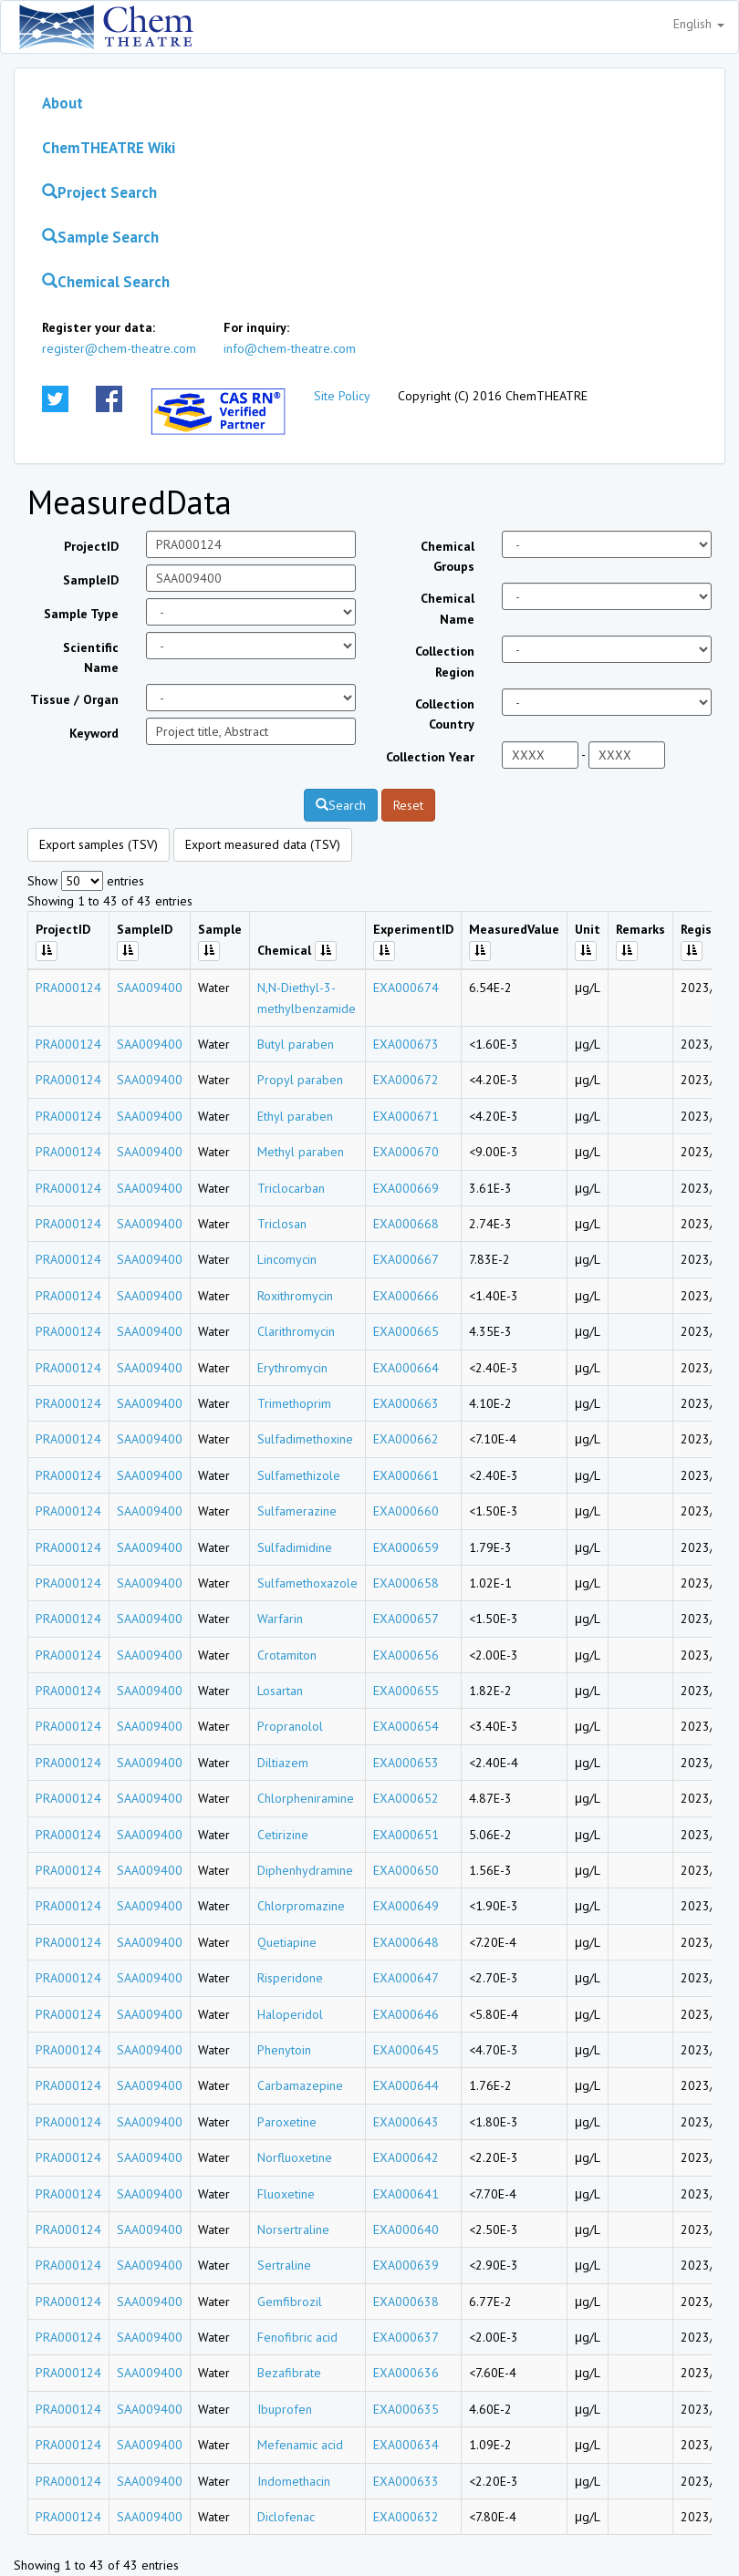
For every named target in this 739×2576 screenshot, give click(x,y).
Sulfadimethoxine (305, 1439)
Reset (408, 805)
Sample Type (81, 613)
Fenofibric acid (297, 2337)
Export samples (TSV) (98, 844)
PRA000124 (68, 987)
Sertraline (284, 2265)
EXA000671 (406, 1116)
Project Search (99, 192)
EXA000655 (406, 1690)
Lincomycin (287, 1259)
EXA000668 (406, 1224)
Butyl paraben (295, 1044)
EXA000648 (406, 1942)
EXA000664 (406, 1368)
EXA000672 (406, 1079)
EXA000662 (406, 1439)
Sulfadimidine (294, 1547)
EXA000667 (406, 1259)
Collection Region (444, 661)
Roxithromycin (295, 1296)
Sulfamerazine (297, 1511)
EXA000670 (406, 1151)
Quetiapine (287, 1942)
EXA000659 (406, 1547)
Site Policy (342, 396)
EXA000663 (406, 1403)
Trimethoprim (294, 1403)
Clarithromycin (296, 1331)
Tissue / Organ (74, 699)
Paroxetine (287, 2122)
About (62, 103)
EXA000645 (406, 2050)
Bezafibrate (289, 2372)
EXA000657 (406, 1618)
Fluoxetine (286, 2194)
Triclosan (282, 1224)
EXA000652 (406, 1798)
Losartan (280, 1690)
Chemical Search (106, 282)
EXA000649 (406, 1906)
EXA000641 (406, 2194)
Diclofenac (286, 2517)
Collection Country (444, 714)
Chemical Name (447, 608)
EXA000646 (406, 2014)
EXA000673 (406, 1044)
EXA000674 (406, 987)
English (698, 24)
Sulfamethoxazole (307, 1583)
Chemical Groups (447, 556)
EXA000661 (406, 1475)
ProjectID (91, 546)
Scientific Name (91, 657)
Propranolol (290, 1726)
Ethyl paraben (295, 1116)
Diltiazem (282, 1762)
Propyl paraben (300, 1079)
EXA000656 (406, 1655)
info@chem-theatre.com (290, 348)
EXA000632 (406, 2517)
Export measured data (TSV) (262, 844)
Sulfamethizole (298, 1475)
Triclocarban (291, 1188)
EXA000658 (406, 1583)
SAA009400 (149, 987)
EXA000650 (406, 1870)
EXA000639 (406, 2265)
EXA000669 (406, 1188)
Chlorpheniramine (305, 1798)
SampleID (91, 580)
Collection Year (430, 757)
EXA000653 (406, 1762)
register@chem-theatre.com (119, 348)
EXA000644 (406, 2085)
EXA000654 (406, 1726)
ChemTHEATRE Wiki (108, 148)
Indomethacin (293, 2481)
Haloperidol (290, 2014)
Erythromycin (292, 1368)
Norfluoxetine (294, 2157)
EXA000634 (406, 2444)
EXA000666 (406, 1296)
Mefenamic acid (300, 2444)
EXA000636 (406, 2372)
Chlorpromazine (301, 1906)
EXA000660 (406, 1511)
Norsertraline (293, 2229)
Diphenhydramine (305, 1870)
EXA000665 (406, 1331)
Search (341, 805)
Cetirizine (282, 1834)
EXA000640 (406, 2229)
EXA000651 (406, 1834)
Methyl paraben (300, 1151)
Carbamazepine (300, 2085)
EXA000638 (406, 2301)
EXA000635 (406, 2409)
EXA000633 (406, 2481)
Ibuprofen (284, 2409)
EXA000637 (406, 2337)
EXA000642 (406, 2157)
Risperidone (290, 1978)
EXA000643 (406, 2122)
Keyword (94, 733)
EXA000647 (406, 1978)
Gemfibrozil (289, 2301)
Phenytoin (284, 2050)
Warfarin (280, 1618)
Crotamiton (287, 1655)
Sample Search (100, 237)
